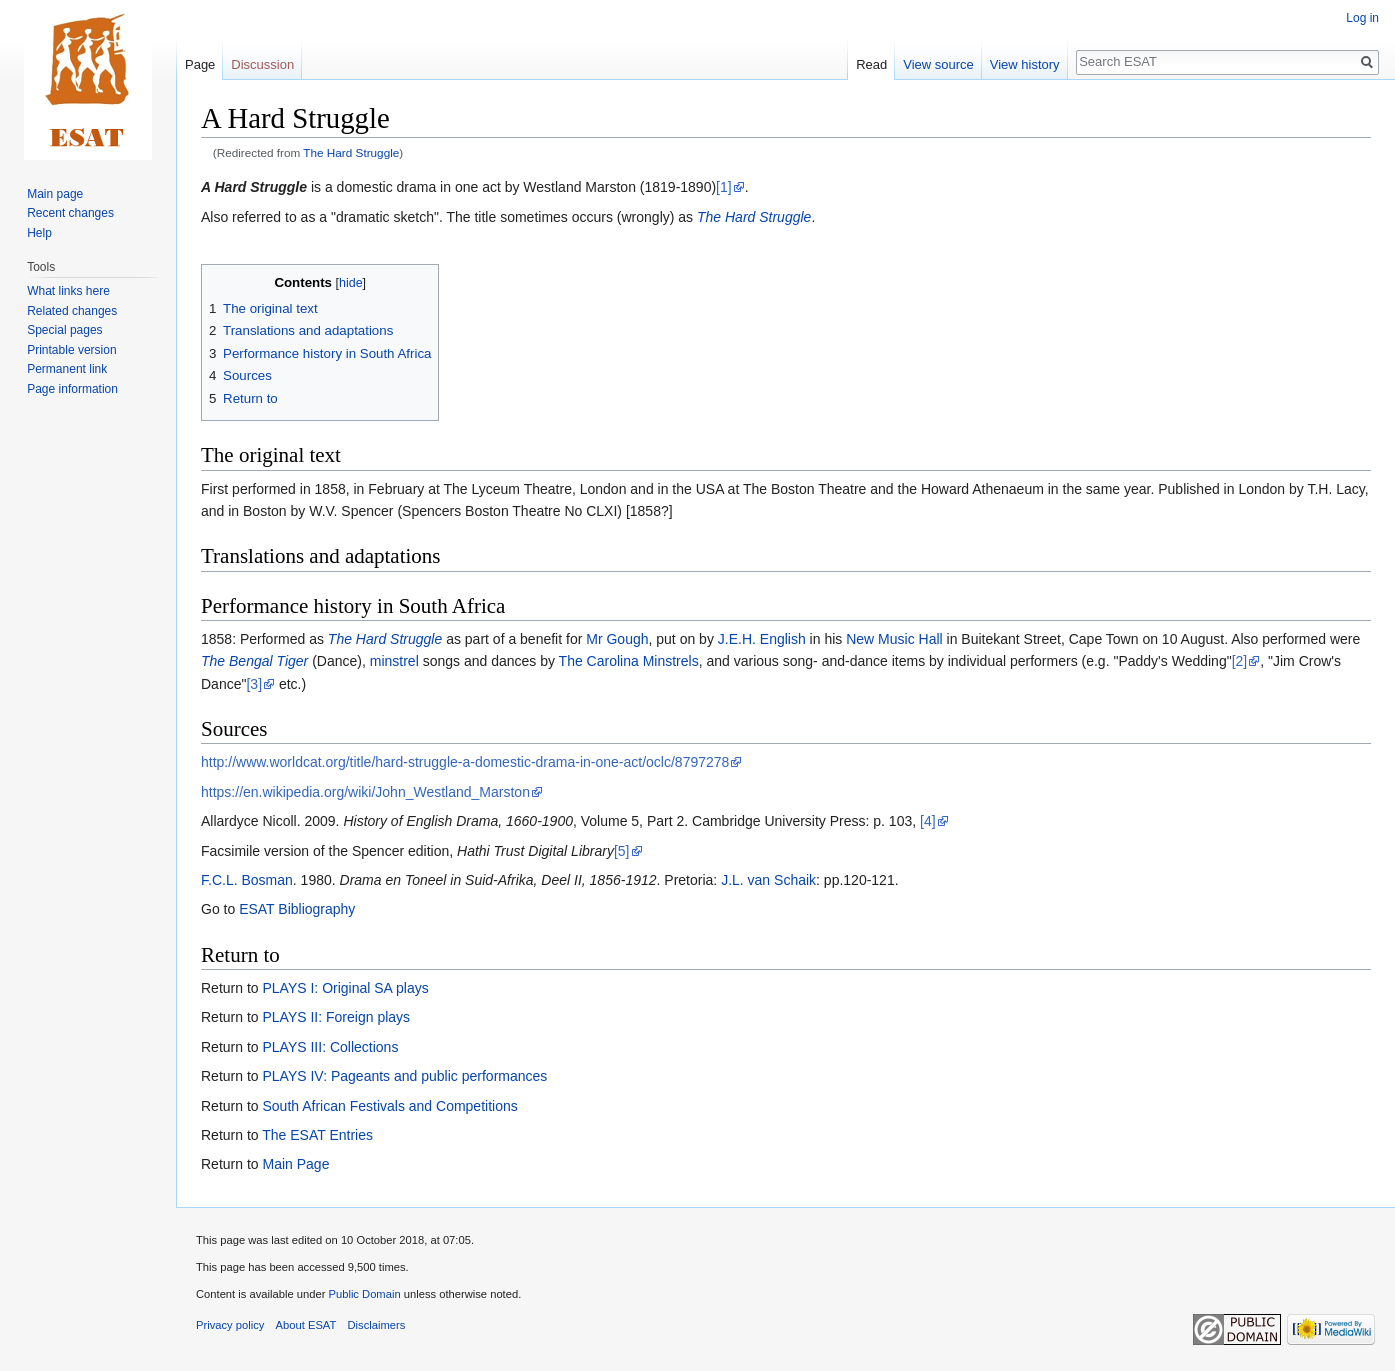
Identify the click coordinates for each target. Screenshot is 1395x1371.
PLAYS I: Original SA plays (345, 988)
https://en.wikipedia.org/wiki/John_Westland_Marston (365, 792)
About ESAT (306, 1325)
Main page (55, 194)
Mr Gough (617, 639)
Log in (1362, 18)
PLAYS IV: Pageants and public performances (404, 1076)
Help (39, 233)
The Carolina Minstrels (629, 661)
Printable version (71, 350)
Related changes (72, 311)
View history (1025, 64)
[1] (724, 187)
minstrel (394, 661)
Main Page (295, 1164)
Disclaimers (377, 1325)
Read (871, 64)
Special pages (64, 330)
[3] (254, 684)
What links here (68, 291)
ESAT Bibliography (297, 909)
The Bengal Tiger (254, 661)
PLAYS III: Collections (330, 1047)
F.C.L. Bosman (247, 880)
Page (200, 64)
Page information (72, 389)
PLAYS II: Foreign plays (336, 1017)
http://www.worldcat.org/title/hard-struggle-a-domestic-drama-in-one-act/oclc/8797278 (465, 762)
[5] (622, 851)
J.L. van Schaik (768, 880)
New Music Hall (894, 639)
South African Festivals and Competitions (389, 1106)
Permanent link (67, 369)
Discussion (262, 64)
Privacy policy (230, 1325)
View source (938, 64)
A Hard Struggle (254, 187)
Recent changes (70, 213)
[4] (928, 821)
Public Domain (364, 1294)
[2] (1240, 661)
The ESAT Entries (317, 1135)
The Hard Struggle (351, 152)
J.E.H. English (762, 639)
